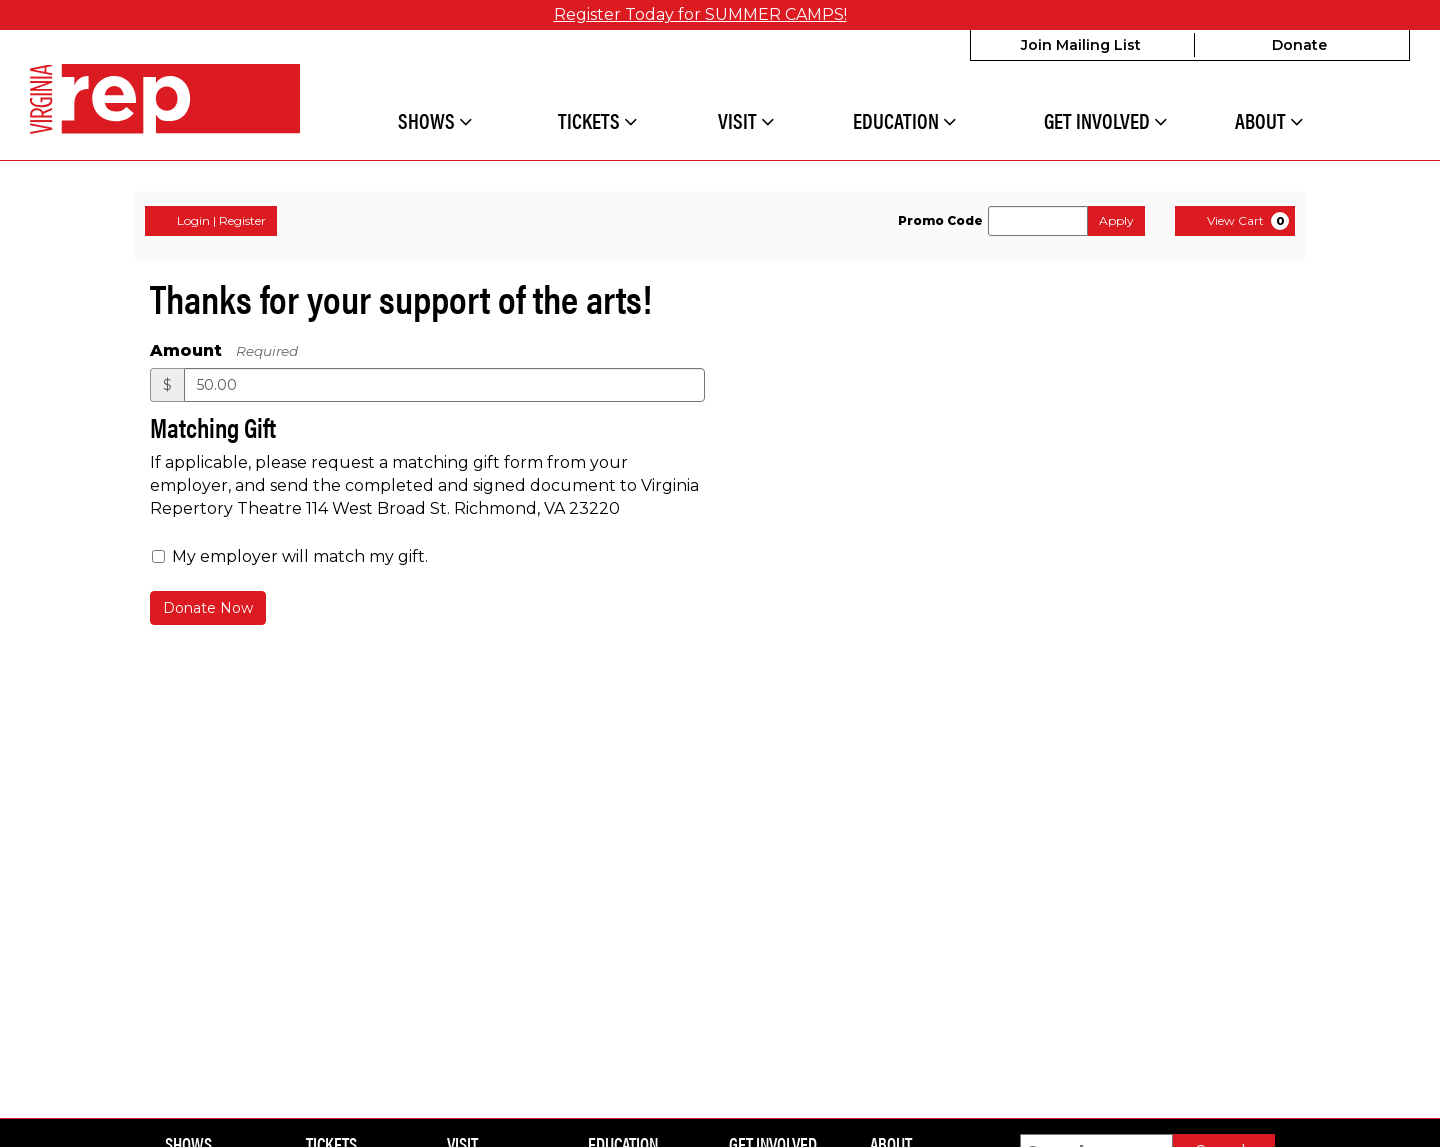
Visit (746, 122)
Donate (1299, 45)
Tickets (597, 122)
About (1269, 122)
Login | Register (211, 221)
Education (904, 122)
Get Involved (1105, 122)
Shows (435, 122)
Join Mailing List (1081, 45)
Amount (186, 350)
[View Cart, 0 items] (1235, 221)
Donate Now (208, 608)
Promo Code (940, 221)
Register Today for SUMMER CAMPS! (700, 14)
